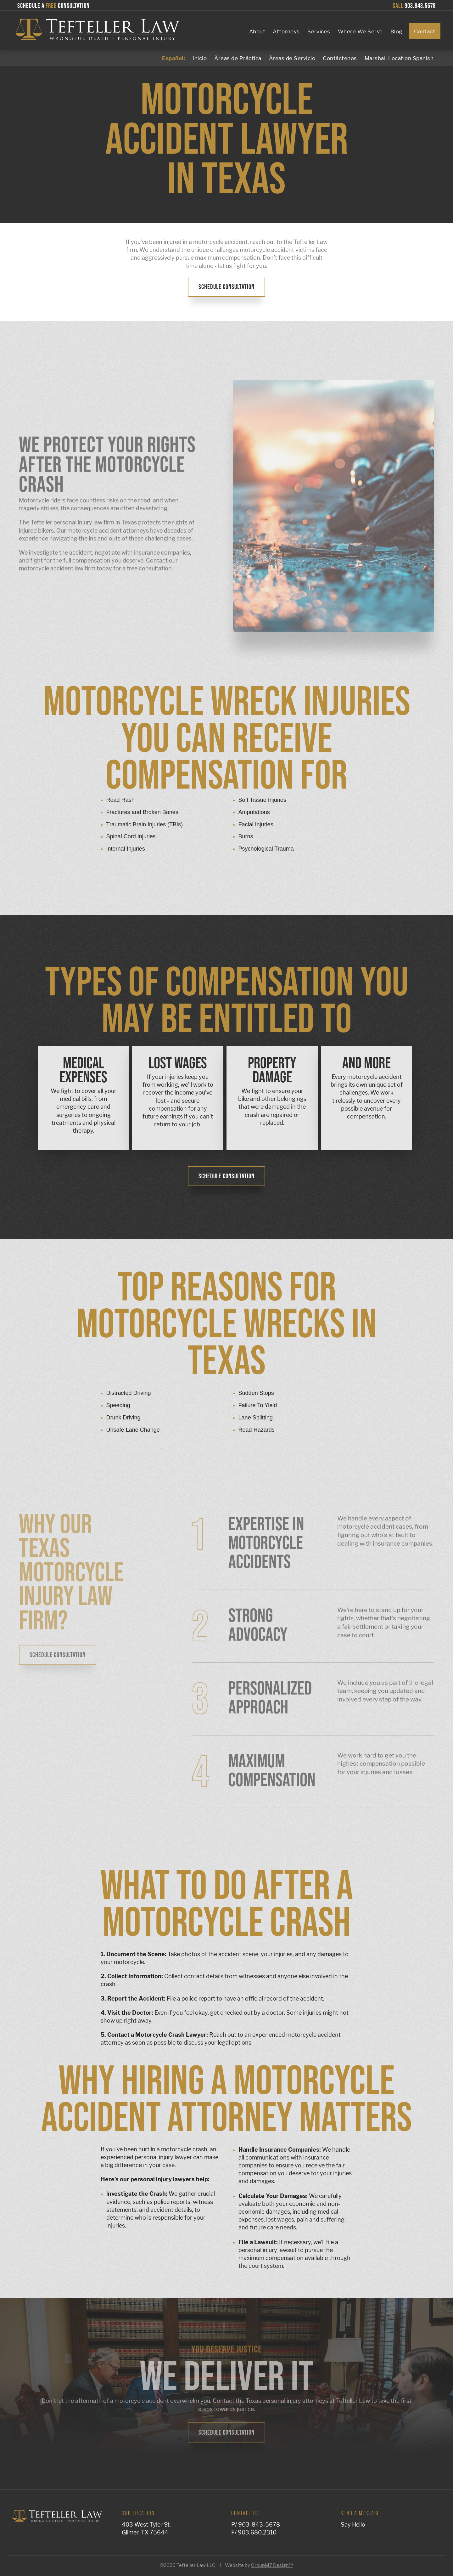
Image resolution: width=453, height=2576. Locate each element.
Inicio (200, 58)
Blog (396, 31)
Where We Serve (360, 31)
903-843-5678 (259, 2524)
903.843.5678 (414, 5)
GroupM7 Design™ (272, 2565)
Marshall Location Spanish (399, 58)
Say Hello (353, 2524)
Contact (424, 31)
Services (318, 31)
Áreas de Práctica (237, 58)
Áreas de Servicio (292, 58)
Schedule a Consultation (53, 5)
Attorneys (286, 31)
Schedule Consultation (226, 287)
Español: (173, 58)
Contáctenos (340, 58)
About (257, 31)
